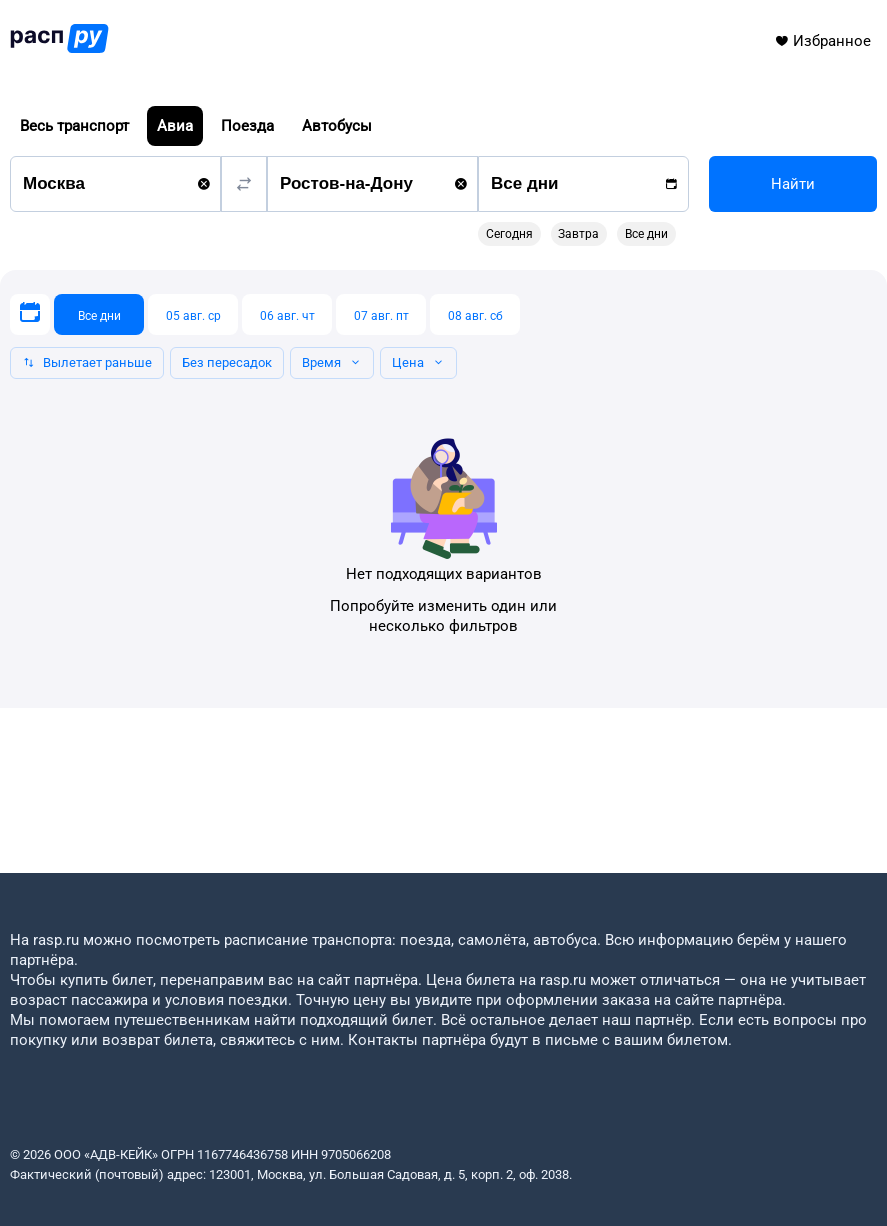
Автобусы (337, 126)
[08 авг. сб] (475, 314)
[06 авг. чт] (287, 314)
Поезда (247, 126)
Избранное (822, 41)
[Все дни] (99, 314)
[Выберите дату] (30, 314)
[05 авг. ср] (193, 314)
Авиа (175, 126)
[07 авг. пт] (381, 314)
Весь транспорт (74, 126)
